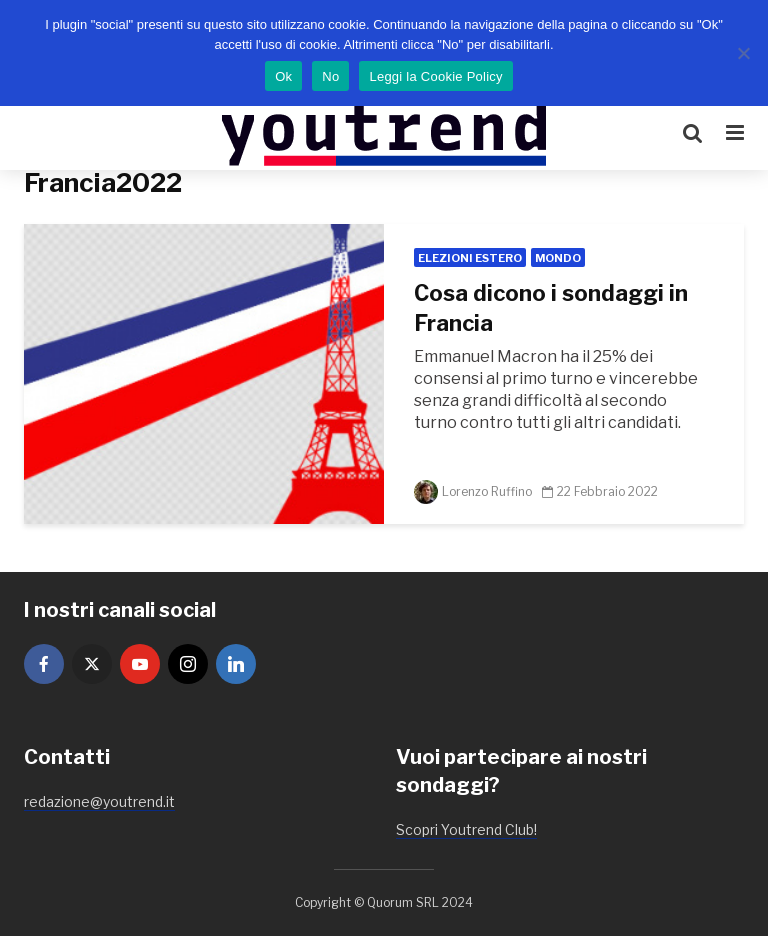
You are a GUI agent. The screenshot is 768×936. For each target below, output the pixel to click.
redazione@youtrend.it (99, 801)
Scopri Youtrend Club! (466, 829)
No (330, 76)
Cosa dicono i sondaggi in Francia (551, 308)
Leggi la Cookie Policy (435, 76)
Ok (283, 76)
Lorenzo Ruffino (473, 491)
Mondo (558, 258)
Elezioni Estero (470, 258)
